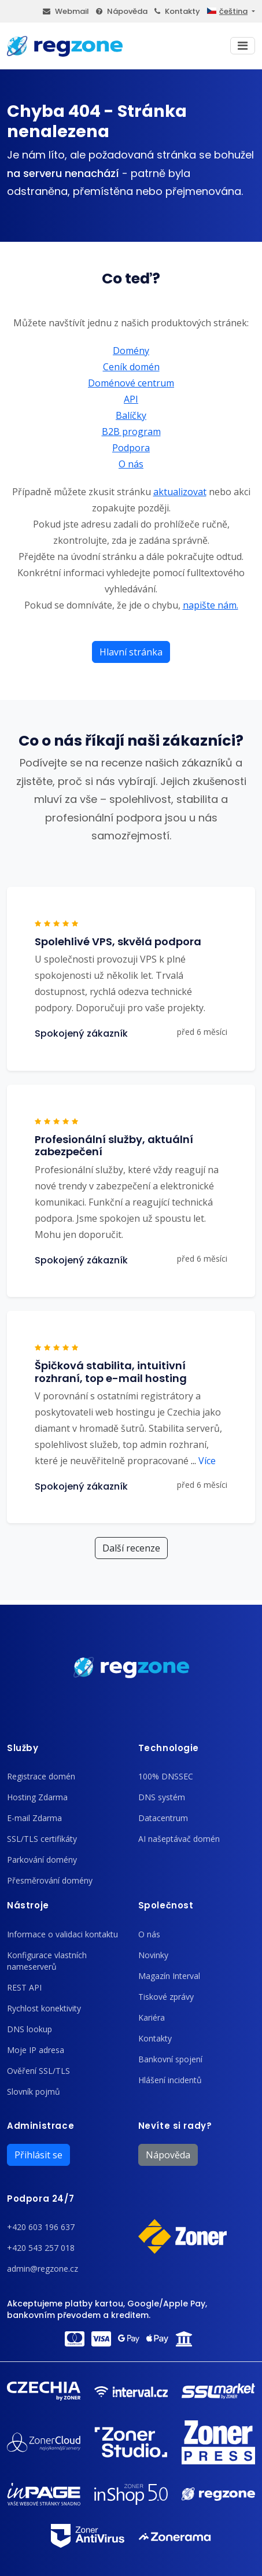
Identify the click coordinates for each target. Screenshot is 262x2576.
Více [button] (203, 1460)
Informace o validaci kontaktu (62, 1934)
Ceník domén (131, 366)
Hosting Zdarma (37, 1797)
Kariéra (151, 2017)
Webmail (66, 11)
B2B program (131, 431)
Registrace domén (41, 1776)
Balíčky (131, 415)
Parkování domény (42, 1859)
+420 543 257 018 (41, 2247)
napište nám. (210, 605)
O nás (131, 464)
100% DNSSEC (165, 1776)
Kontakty (177, 11)
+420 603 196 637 (41, 2226)
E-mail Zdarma (34, 1817)
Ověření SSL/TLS (38, 2070)
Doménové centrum (131, 383)
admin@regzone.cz (42, 2268)
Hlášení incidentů (170, 2079)
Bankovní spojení (170, 2059)
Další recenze (131, 1548)
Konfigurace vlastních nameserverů (47, 1960)
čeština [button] (227, 11)
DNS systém (161, 1797)
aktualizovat (179, 491)
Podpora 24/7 (40, 2198)
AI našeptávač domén (179, 1838)
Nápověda (121, 11)
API (131, 399)
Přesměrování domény (50, 1880)
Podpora (131, 447)
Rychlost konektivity (44, 2008)
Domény (131, 350)
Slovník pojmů (33, 2091)
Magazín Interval (169, 1975)
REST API (24, 1987)
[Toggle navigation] (242, 45)
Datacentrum (163, 1817)
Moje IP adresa (35, 2049)
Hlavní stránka (131, 652)
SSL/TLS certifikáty (42, 1838)
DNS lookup (29, 2029)
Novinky (153, 1954)
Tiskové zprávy (166, 1996)
